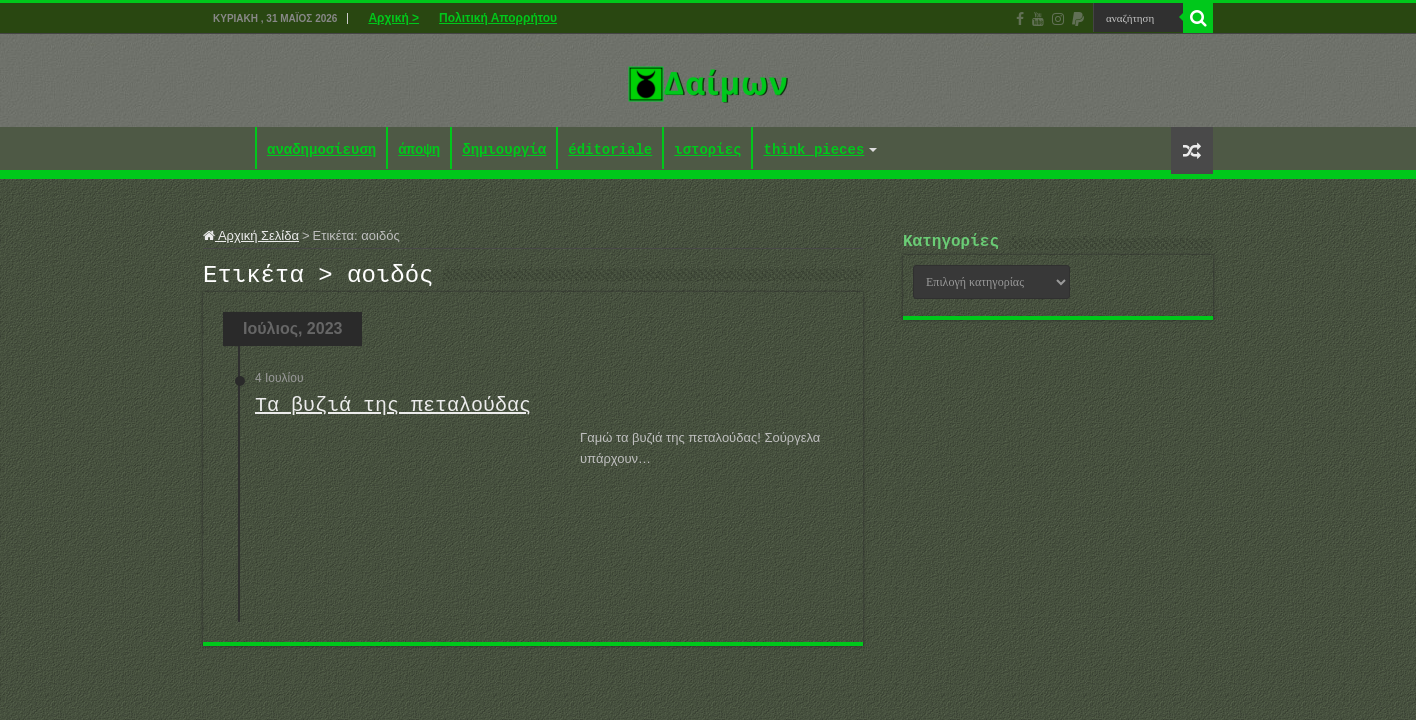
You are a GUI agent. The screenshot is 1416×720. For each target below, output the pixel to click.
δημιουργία (504, 150)
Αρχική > (393, 18)
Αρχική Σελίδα (251, 235)
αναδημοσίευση (321, 150)
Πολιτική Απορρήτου (498, 18)
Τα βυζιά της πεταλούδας (393, 411)
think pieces (813, 150)
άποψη (419, 150)
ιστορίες (707, 150)
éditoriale (610, 150)
